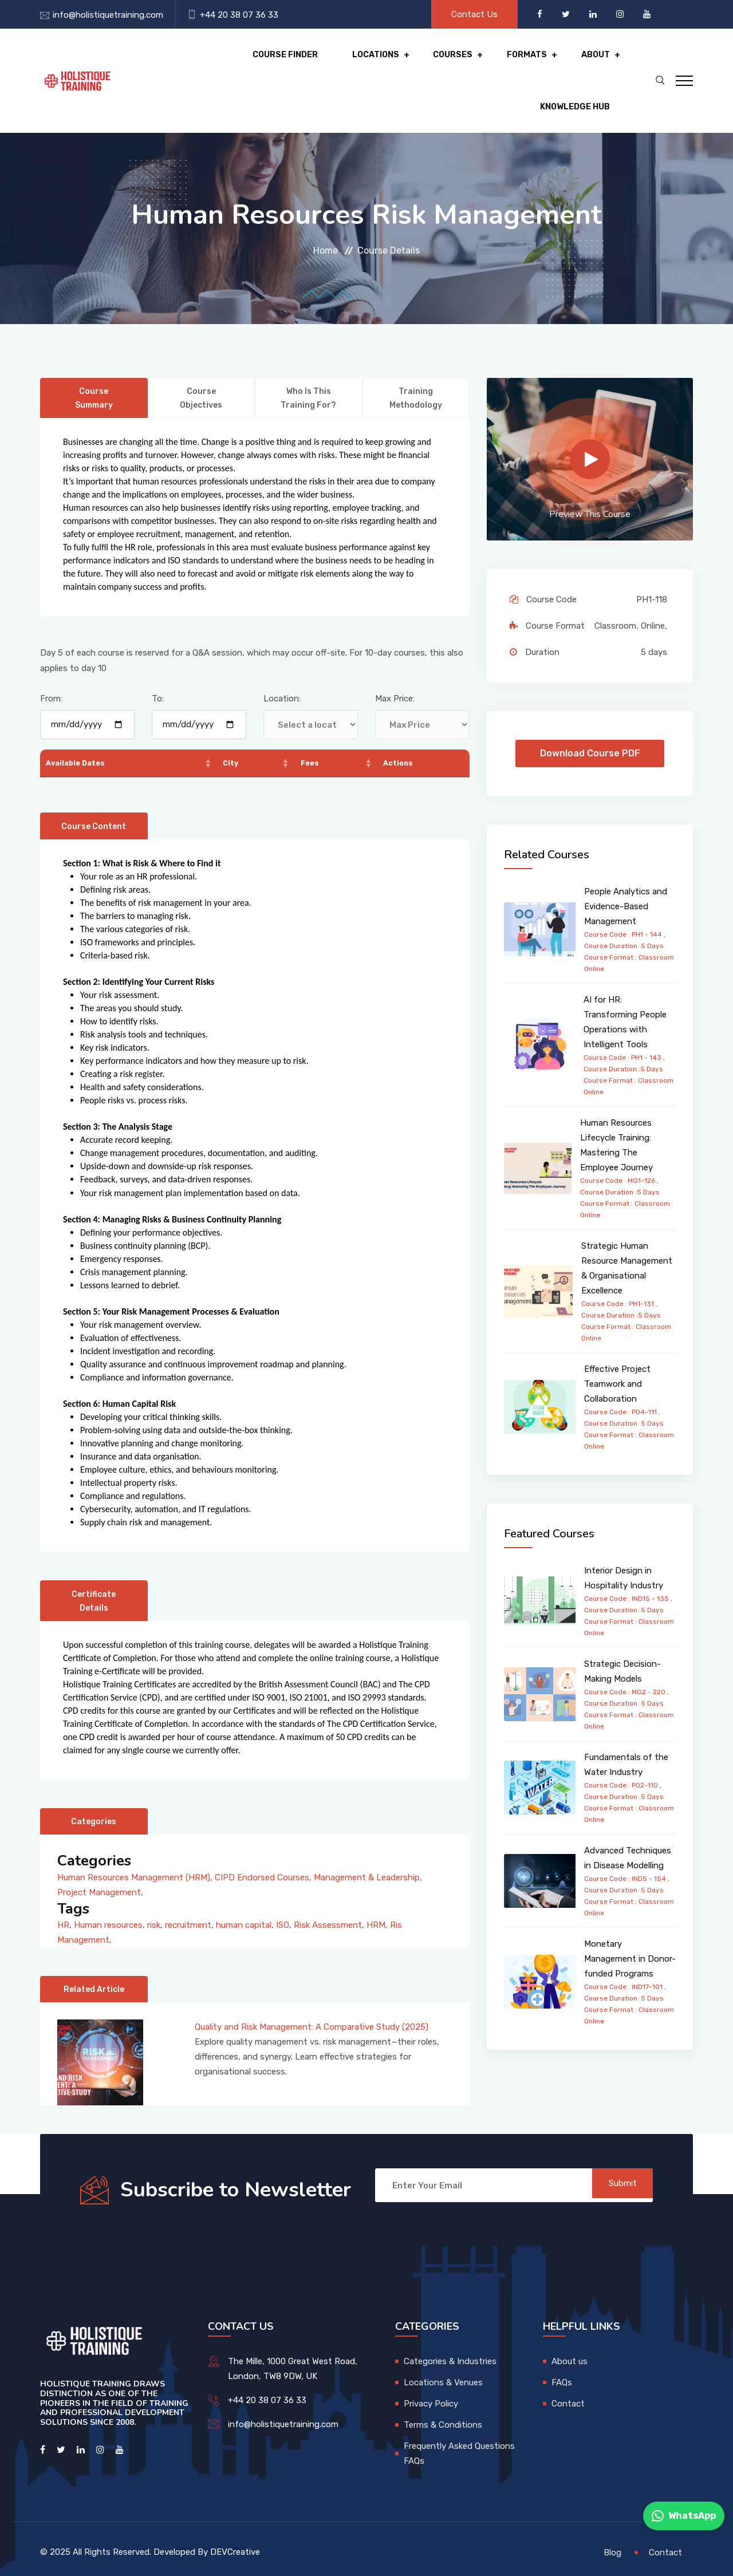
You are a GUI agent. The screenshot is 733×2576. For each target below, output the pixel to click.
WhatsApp (684, 2516)
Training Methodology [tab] (415, 362)
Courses (344, 63)
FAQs (561, 2375)
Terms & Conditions (443, 2418)
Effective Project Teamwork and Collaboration (617, 1348)
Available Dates (81, 727)
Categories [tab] (93, 1800)
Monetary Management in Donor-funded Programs (630, 1923)
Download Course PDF (590, 717)
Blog (612, 2545)
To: (158, 663)
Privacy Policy (431, 2397)
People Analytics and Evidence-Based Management (625, 871)
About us (569, 2354)
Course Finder (185, 63)
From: (51, 663)
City (232, 727)
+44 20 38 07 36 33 (239, 15)
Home (325, 214)
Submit (616, 2178)
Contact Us (474, 14)
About (477, 63)
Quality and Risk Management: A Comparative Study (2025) (311, 2020)
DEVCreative (235, 2545)
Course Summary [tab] (94, 362)
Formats (414, 63)
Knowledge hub (557, 63)
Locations (272, 63)
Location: (282, 663)
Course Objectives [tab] (201, 362)
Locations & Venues (443, 2375)
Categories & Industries (450, 2354)
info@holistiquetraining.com (108, 15)
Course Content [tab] (94, 798)
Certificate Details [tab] (94, 1579)
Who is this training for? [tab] (308, 362)
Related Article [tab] (93, 1975)
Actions (401, 727)
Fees (311, 727)
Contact (568, 2397)
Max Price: (395, 663)
